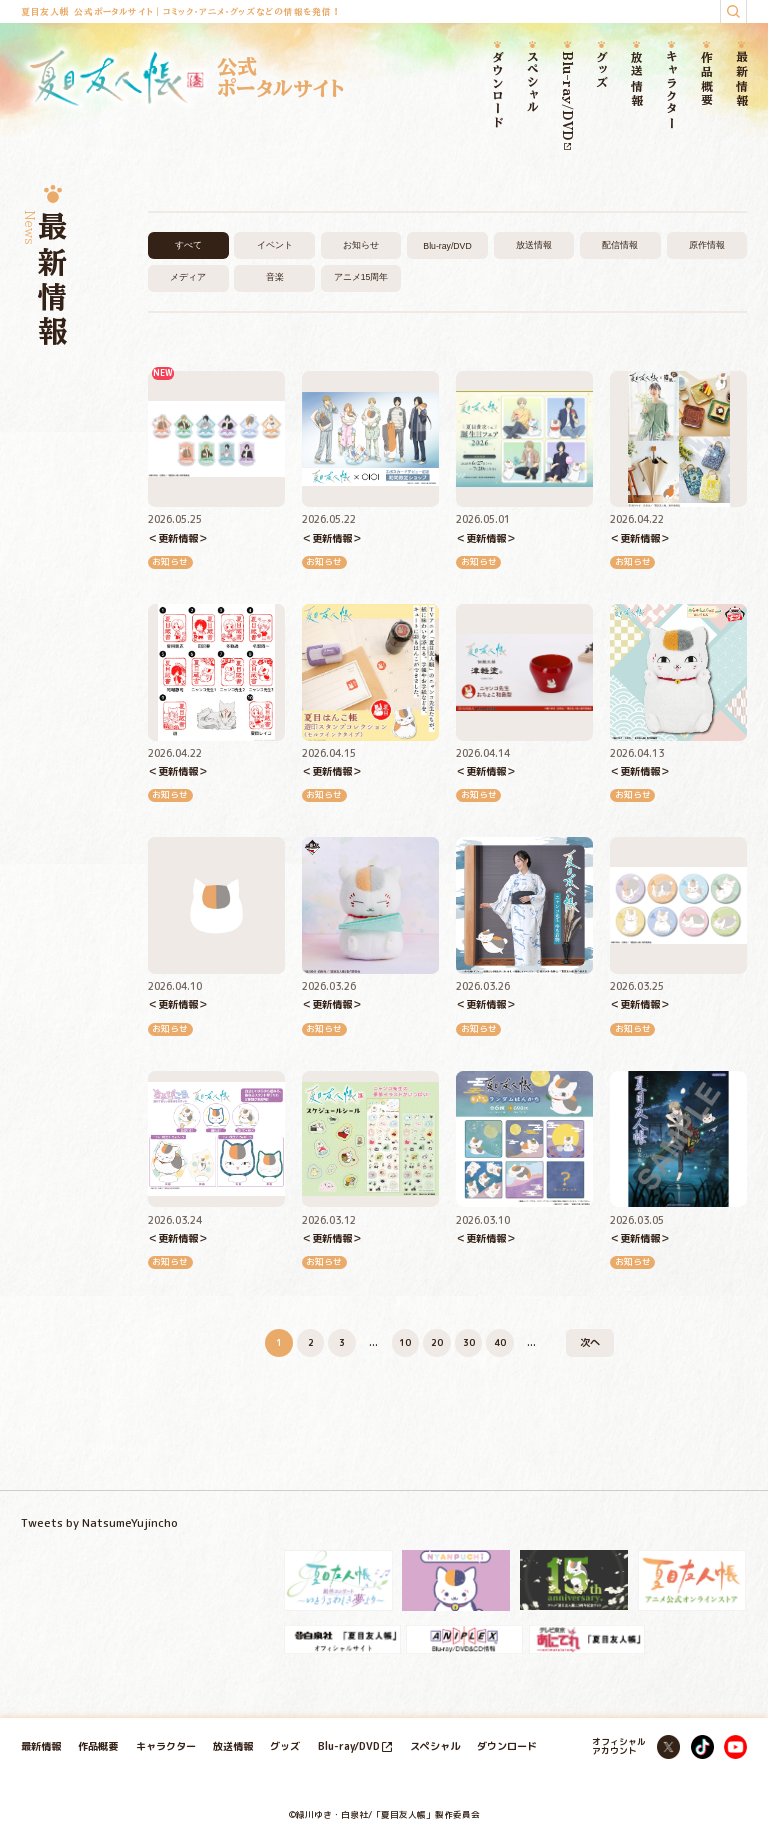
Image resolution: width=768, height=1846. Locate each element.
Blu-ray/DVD (567, 100)
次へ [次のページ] (590, 1342)
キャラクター (672, 90)
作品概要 (706, 79)
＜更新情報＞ (178, 538)
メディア (188, 277)
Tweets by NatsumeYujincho (99, 1523)
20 (437, 1343)
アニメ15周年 (361, 277)
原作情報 (707, 245)
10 (405, 1343)
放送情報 (637, 79)
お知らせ (361, 245)
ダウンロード (497, 90)
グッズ (602, 70)
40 (500, 1343)
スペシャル (532, 83)
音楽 (275, 277)
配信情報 (620, 245)
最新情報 (741, 79)
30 (469, 1343)
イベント (275, 245)
